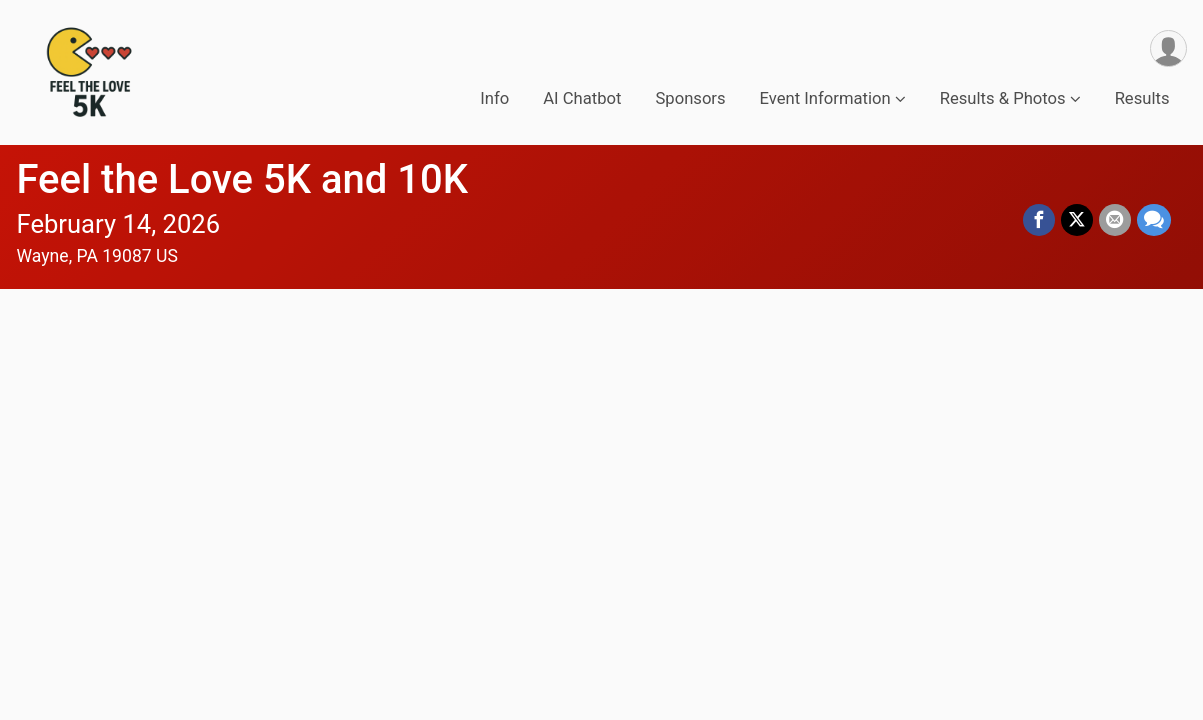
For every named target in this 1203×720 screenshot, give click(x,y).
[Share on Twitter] (1077, 220)
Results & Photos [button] (1003, 98)
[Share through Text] (1154, 220)
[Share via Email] (1115, 220)
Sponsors (690, 98)
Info (494, 98)
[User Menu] (1168, 48)
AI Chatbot (582, 98)
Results (1142, 98)
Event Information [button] (825, 98)
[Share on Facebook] (1039, 220)
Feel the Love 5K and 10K (242, 179)
